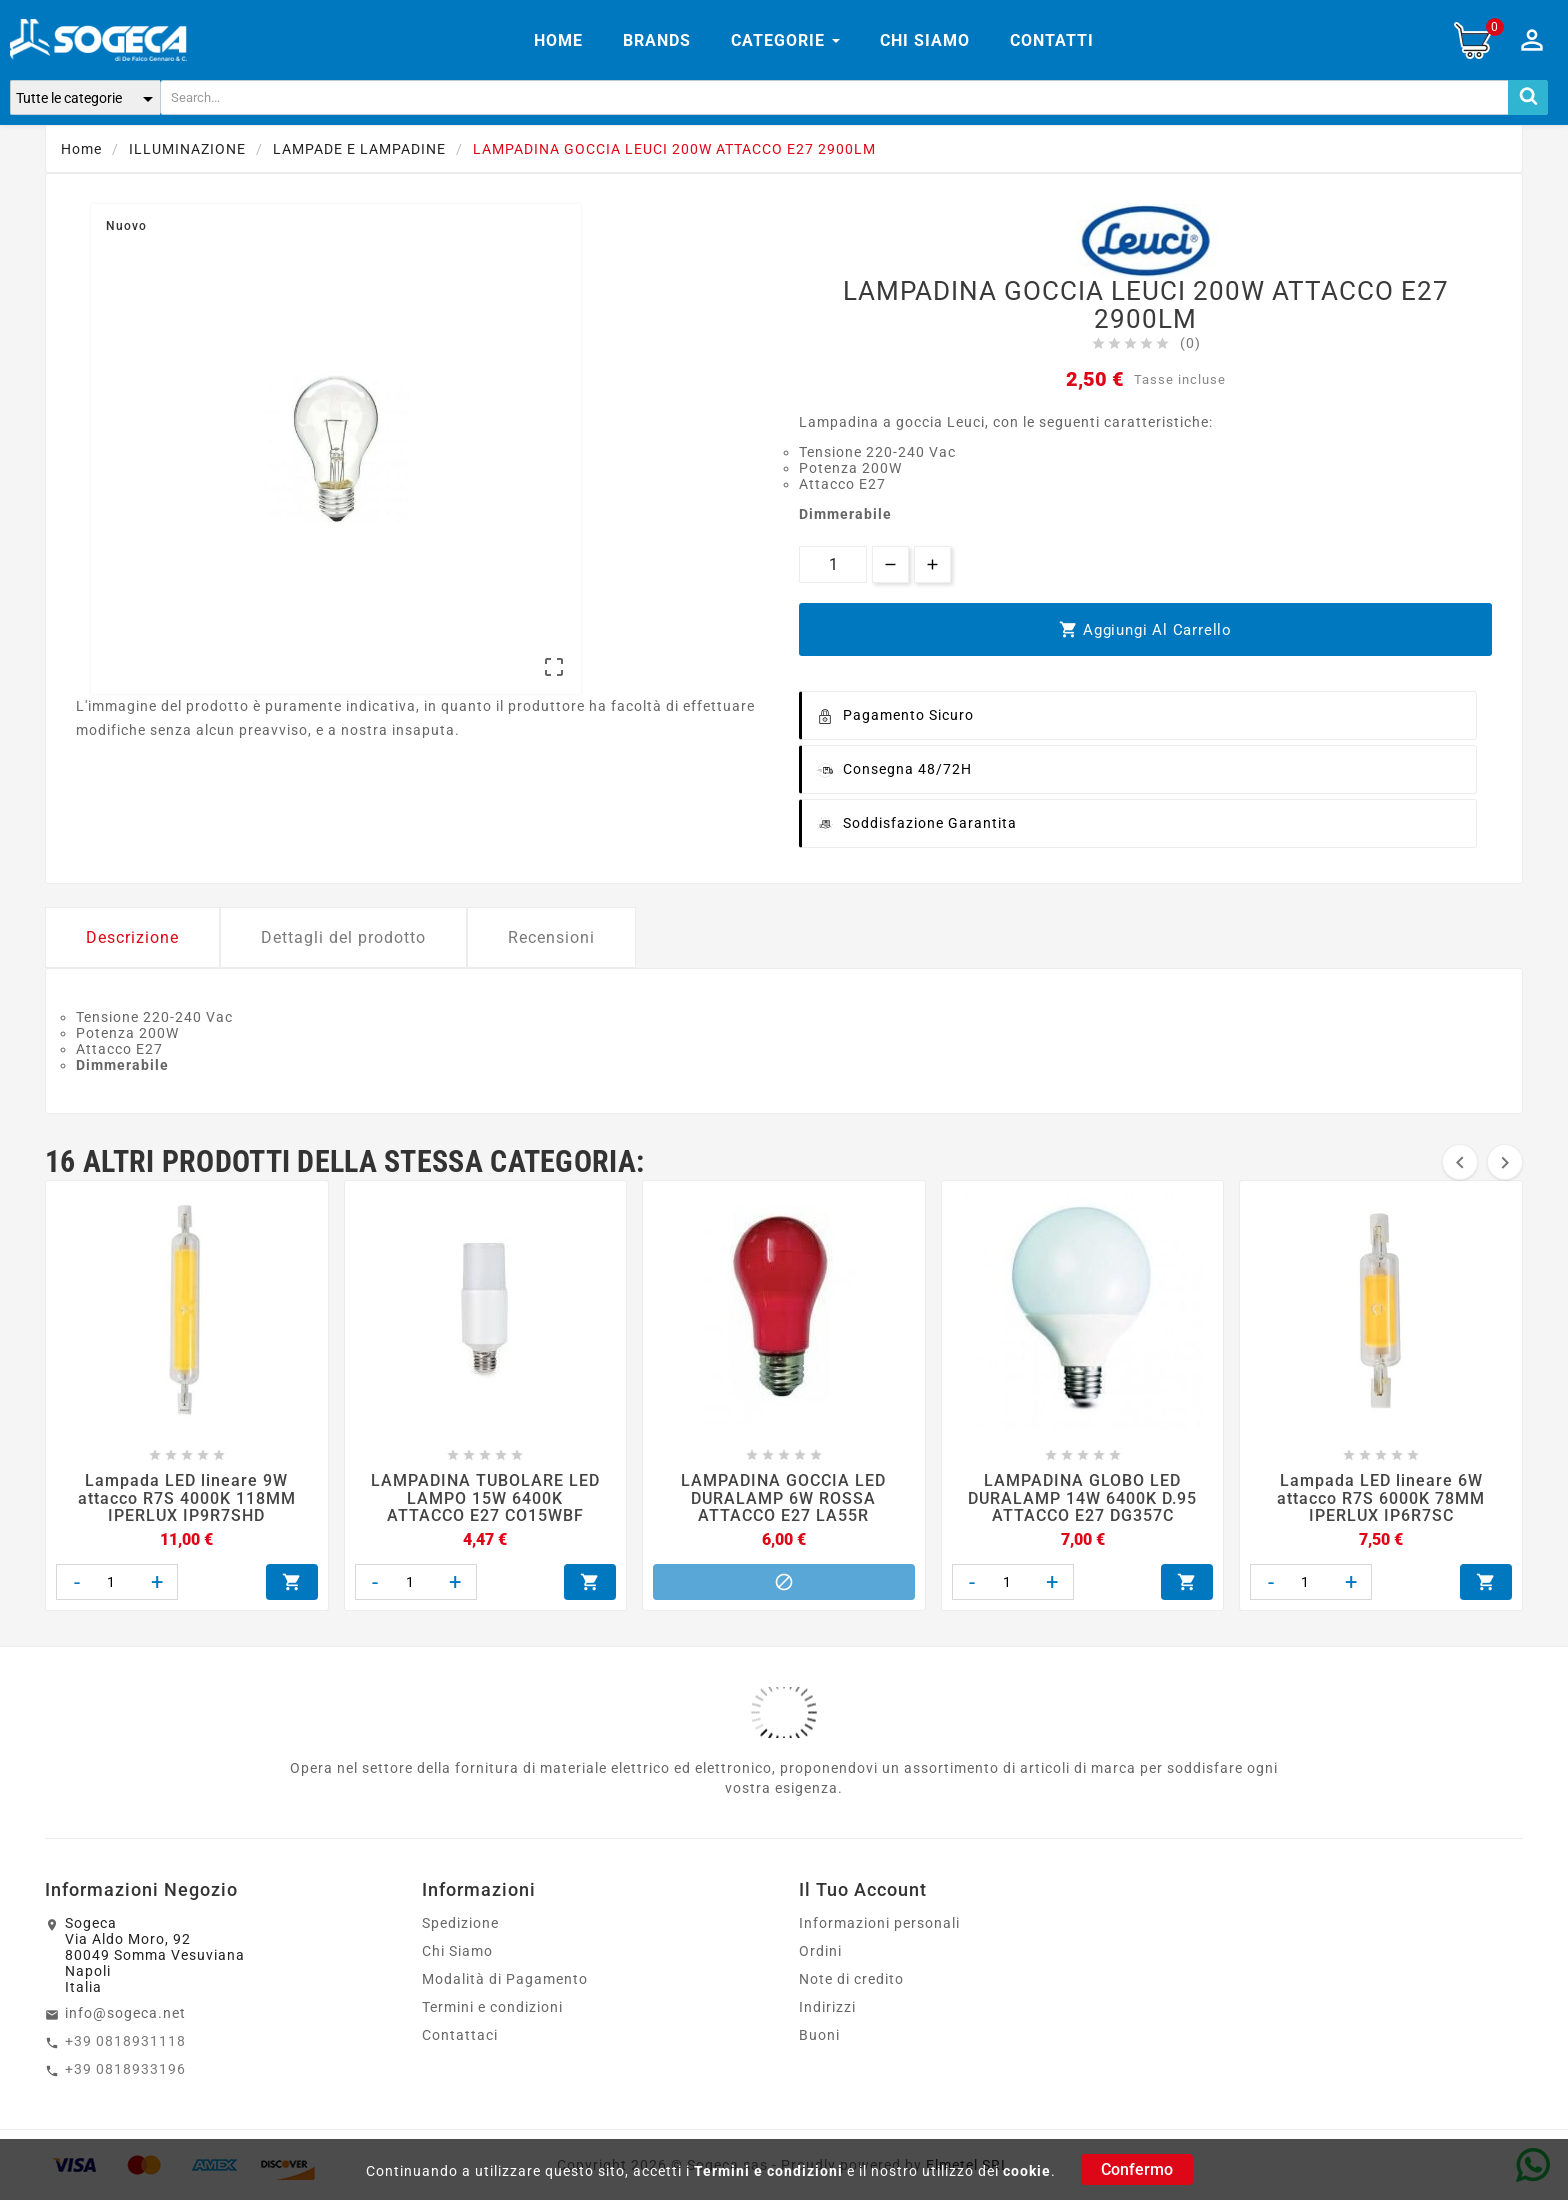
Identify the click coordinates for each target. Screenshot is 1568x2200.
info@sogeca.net (125, 2013)
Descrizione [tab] (132, 937)
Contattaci (460, 2035)
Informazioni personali (879, 1923)
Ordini (820, 1951)
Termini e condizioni (768, 2171)
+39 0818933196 (125, 2069)
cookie (1027, 2171)
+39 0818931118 (125, 2041)
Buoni (819, 2035)
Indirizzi (827, 2007)
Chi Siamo (457, 1951)
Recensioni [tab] (551, 937)
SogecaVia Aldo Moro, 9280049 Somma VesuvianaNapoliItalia (155, 1955)
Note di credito (851, 1979)
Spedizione (460, 1923)
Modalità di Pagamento (505, 1979)
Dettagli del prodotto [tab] (343, 937)
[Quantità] (833, 564)
